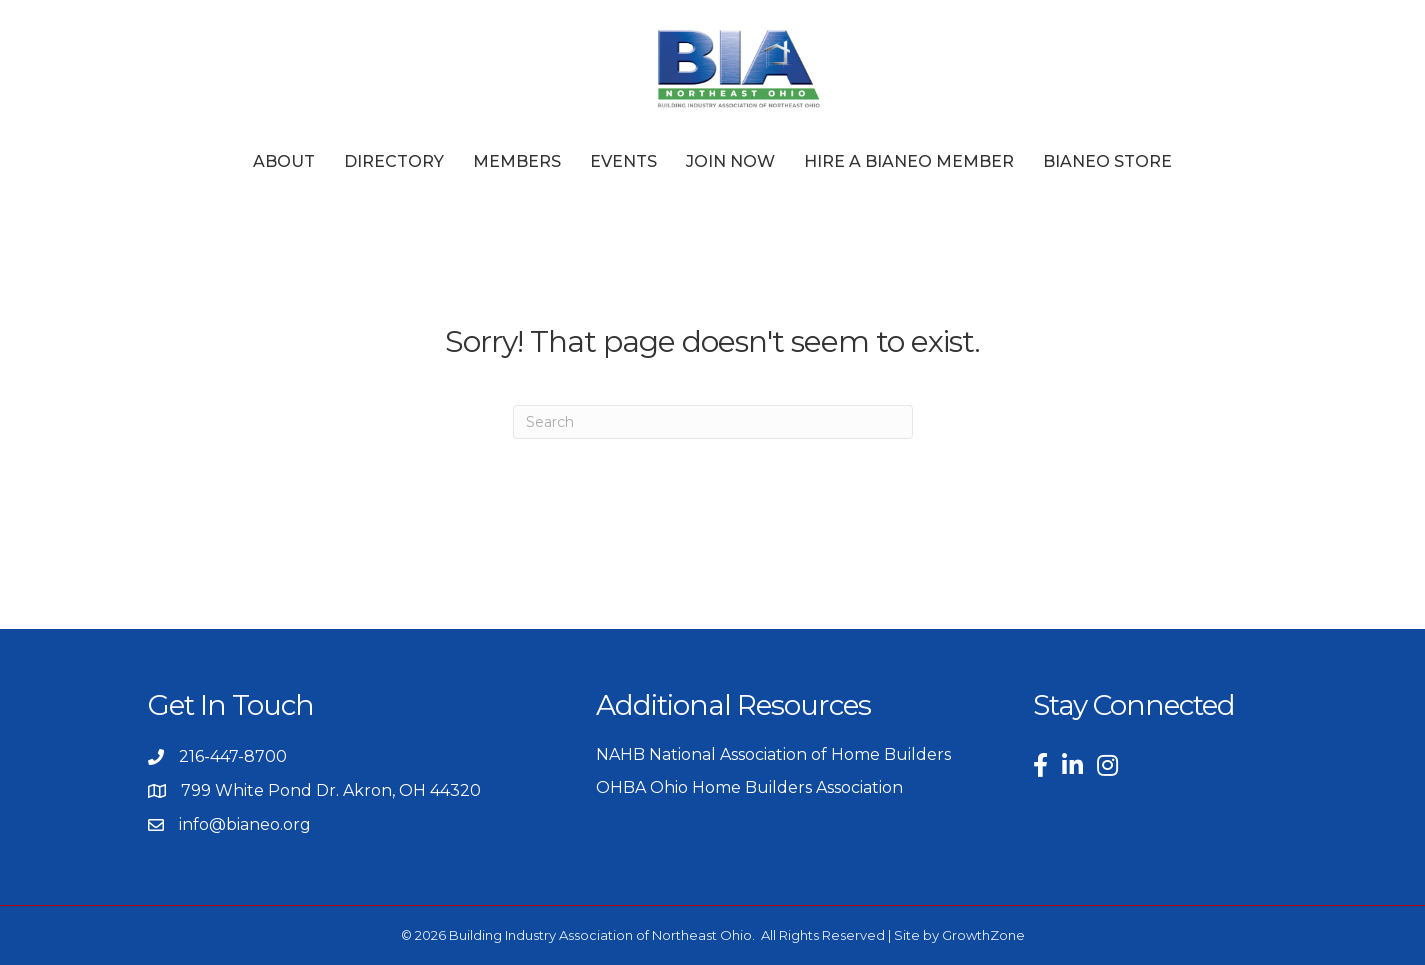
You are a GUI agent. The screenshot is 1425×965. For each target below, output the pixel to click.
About (284, 161)
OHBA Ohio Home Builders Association (749, 787)
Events (623, 161)
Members (517, 161)
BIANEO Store (1107, 161)
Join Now (730, 161)
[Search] (713, 422)
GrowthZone (983, 935)
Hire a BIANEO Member (909, 161)
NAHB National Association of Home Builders (773, 754)
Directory (394, 161)
